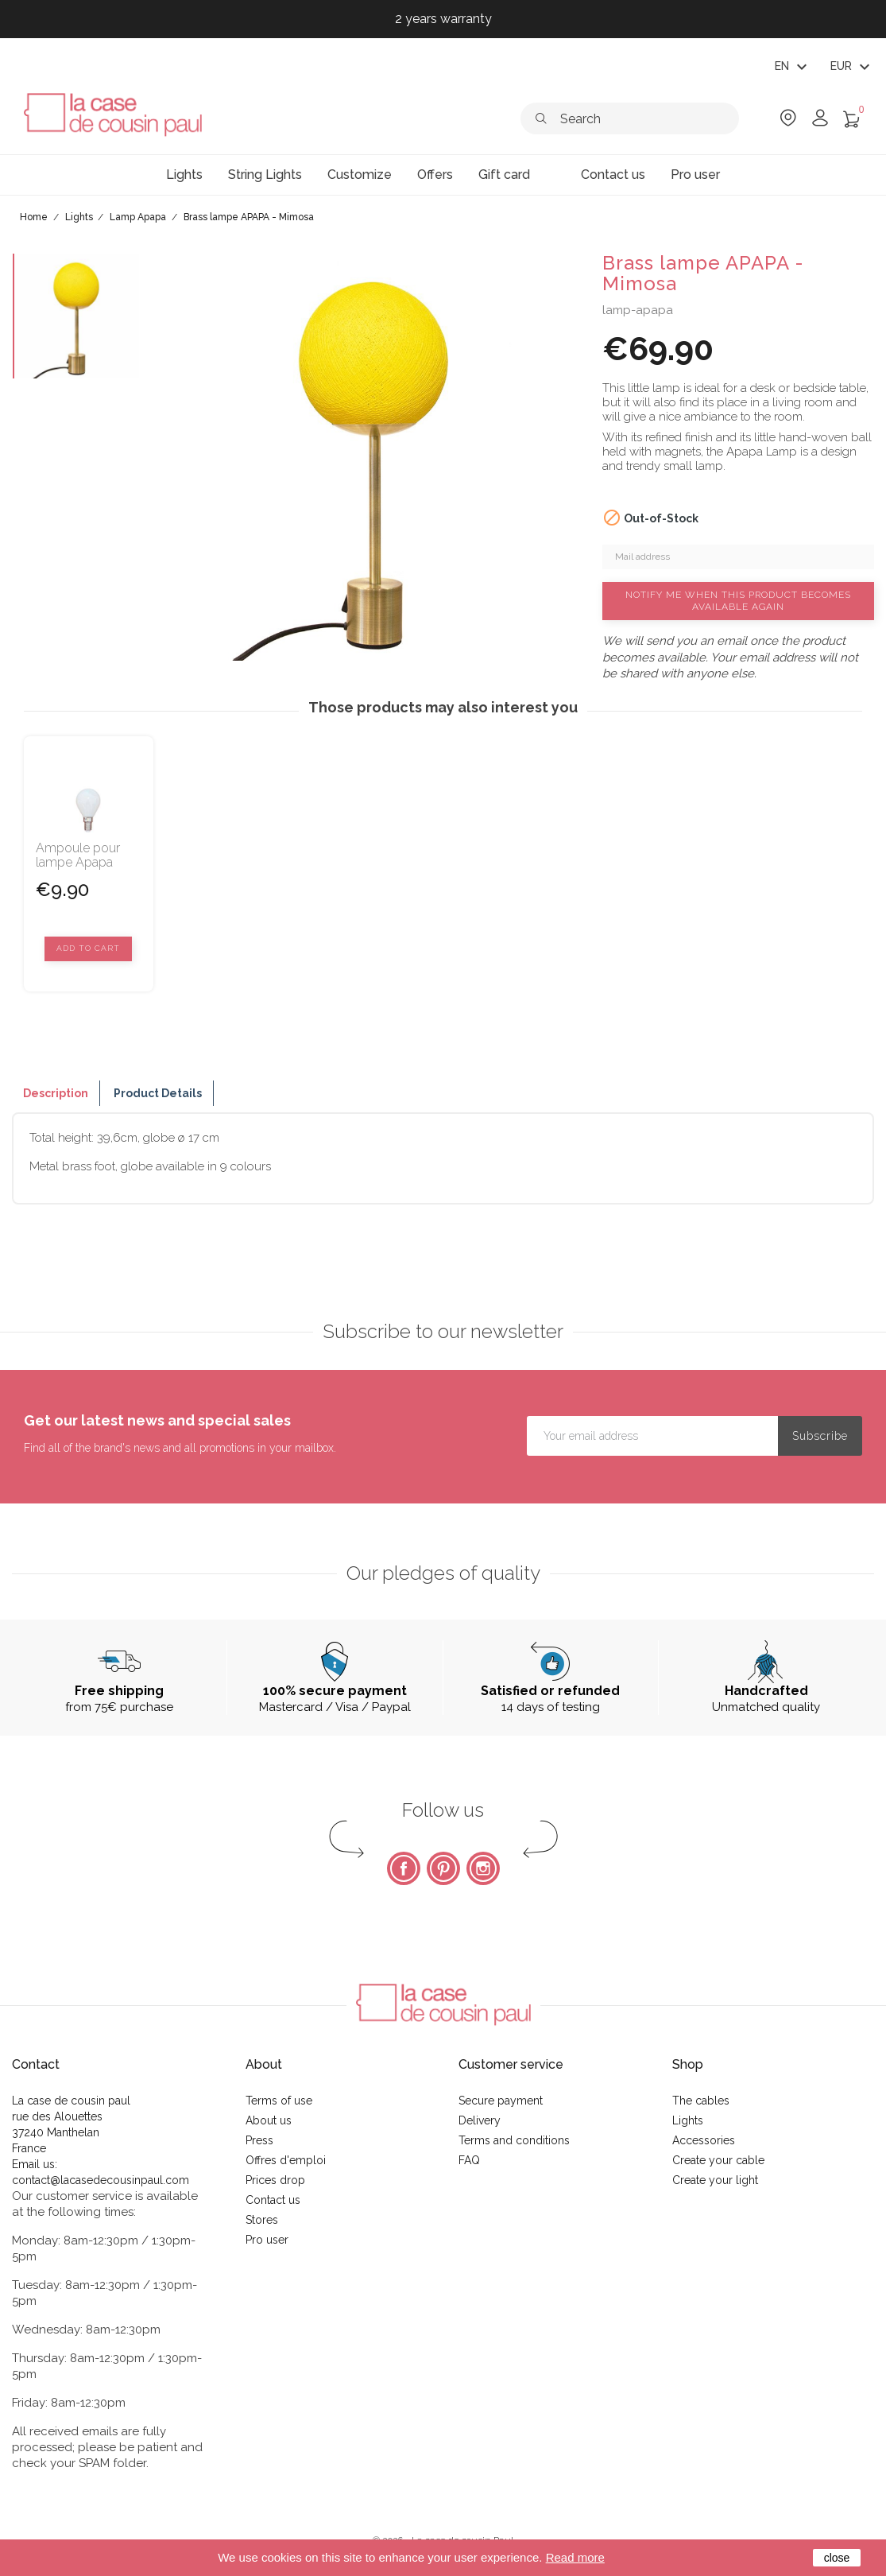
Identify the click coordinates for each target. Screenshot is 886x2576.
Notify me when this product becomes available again (738, 600)
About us (269, 2120)
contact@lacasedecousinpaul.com (100, 2180)
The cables (700, 2100)
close (837, 2557)
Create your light (715, 2180)
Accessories (703, 2140)
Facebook (403, 1868)
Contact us (273, 2200)
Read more (575, 2557)
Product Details (158, 1093)
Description (55, 1093)
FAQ (469, 2160)
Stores (262, 2219)
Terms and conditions (514, 2140)
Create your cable (718, 2160)
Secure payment (500, 2100)
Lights (687, 2120)
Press (259, 2140)
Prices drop (275, 2180)
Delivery (479, 2120)
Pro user (267, 2239)
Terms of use (279, 2100)
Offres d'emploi (286, 2160)
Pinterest (443, 1868)
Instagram (483, 1868)
